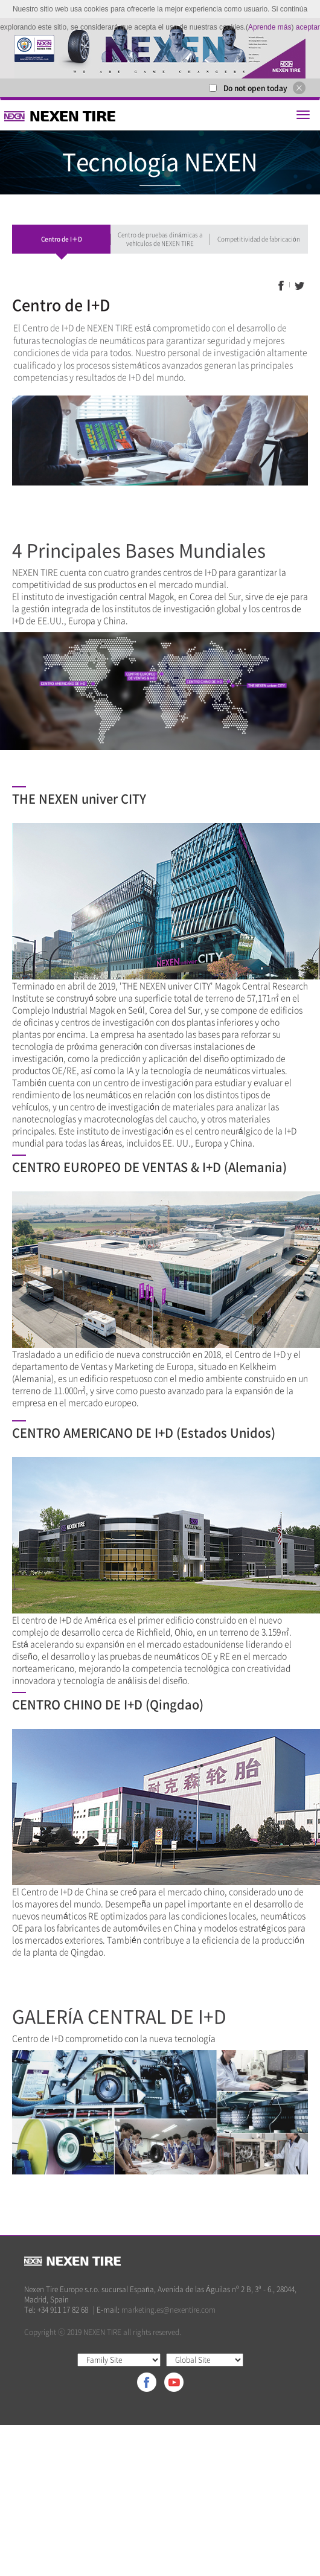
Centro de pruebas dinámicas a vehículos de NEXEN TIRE (160, 239)
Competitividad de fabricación (258, 238)
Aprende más (269, 27)
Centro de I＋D (61, 238)
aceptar (308, 27)
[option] (160, 48)
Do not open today (255, 88)
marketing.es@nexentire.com (168, 2309)
